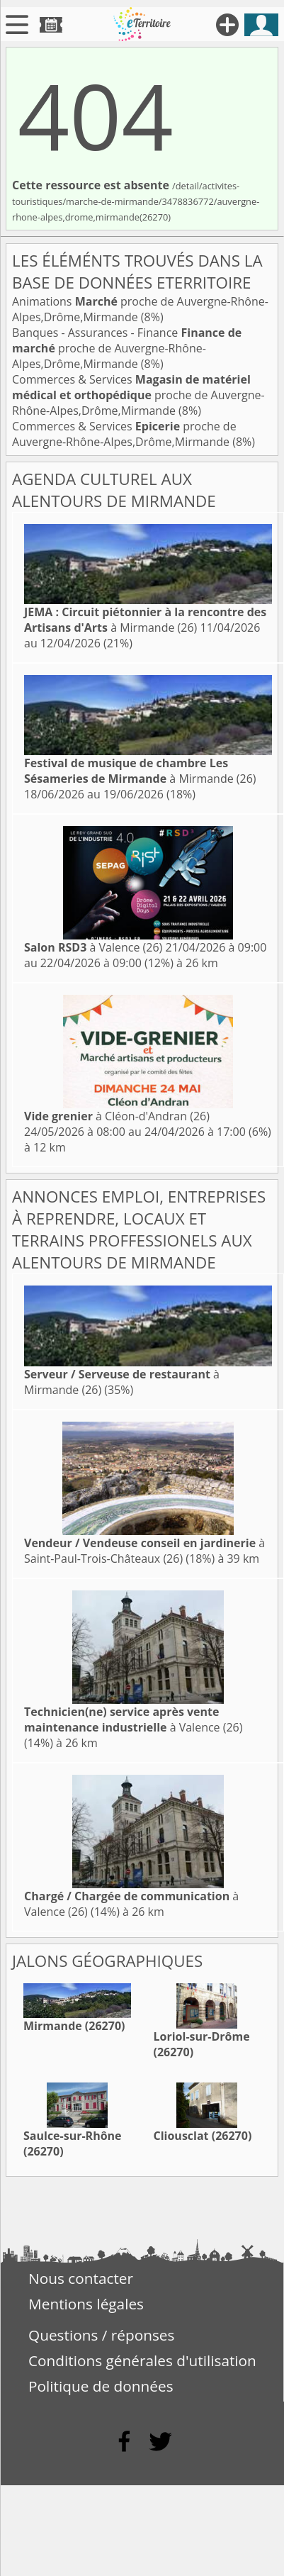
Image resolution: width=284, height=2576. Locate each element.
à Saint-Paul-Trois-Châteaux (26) (144, 1550)
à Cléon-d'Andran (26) (117, 1116)
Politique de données (101, 2386)
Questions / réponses (101, 2335)
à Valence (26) (93, 947)
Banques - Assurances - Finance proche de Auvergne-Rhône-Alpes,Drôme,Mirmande (127, 348)
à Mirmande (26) (145, 619)
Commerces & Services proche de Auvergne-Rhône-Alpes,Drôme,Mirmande (138, 395)
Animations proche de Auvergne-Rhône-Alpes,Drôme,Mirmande (140, 309)
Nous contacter (80, 2278)
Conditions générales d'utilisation (142, 2360)
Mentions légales (86, 2304)
